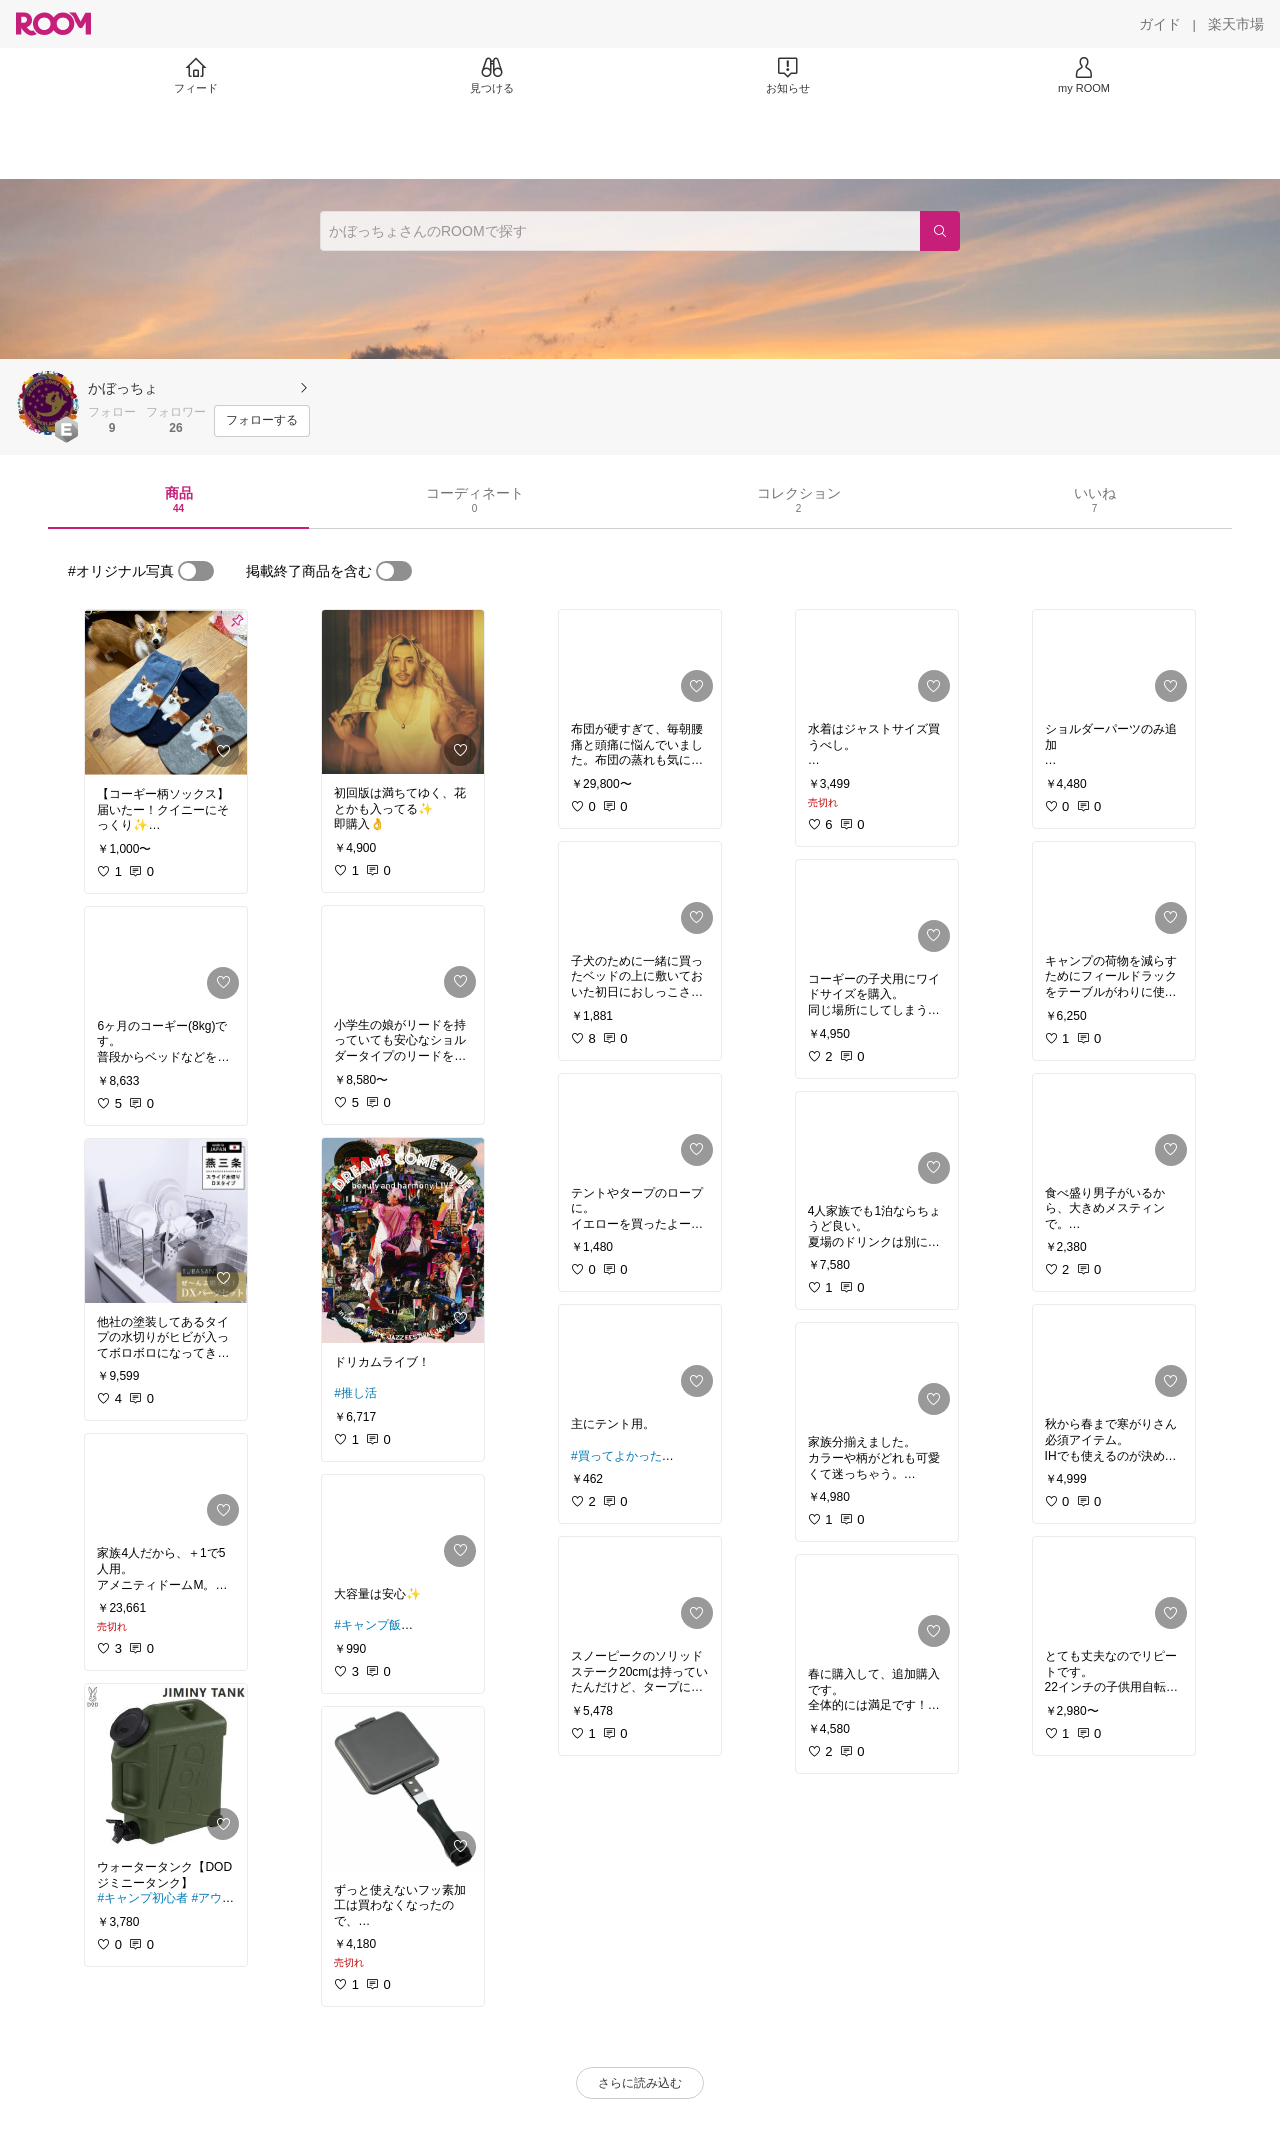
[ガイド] (1160, 24)
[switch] (196, 571)
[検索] (940, 231)
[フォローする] (262, 421)
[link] (166, 692)
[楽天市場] (1236, 24)
